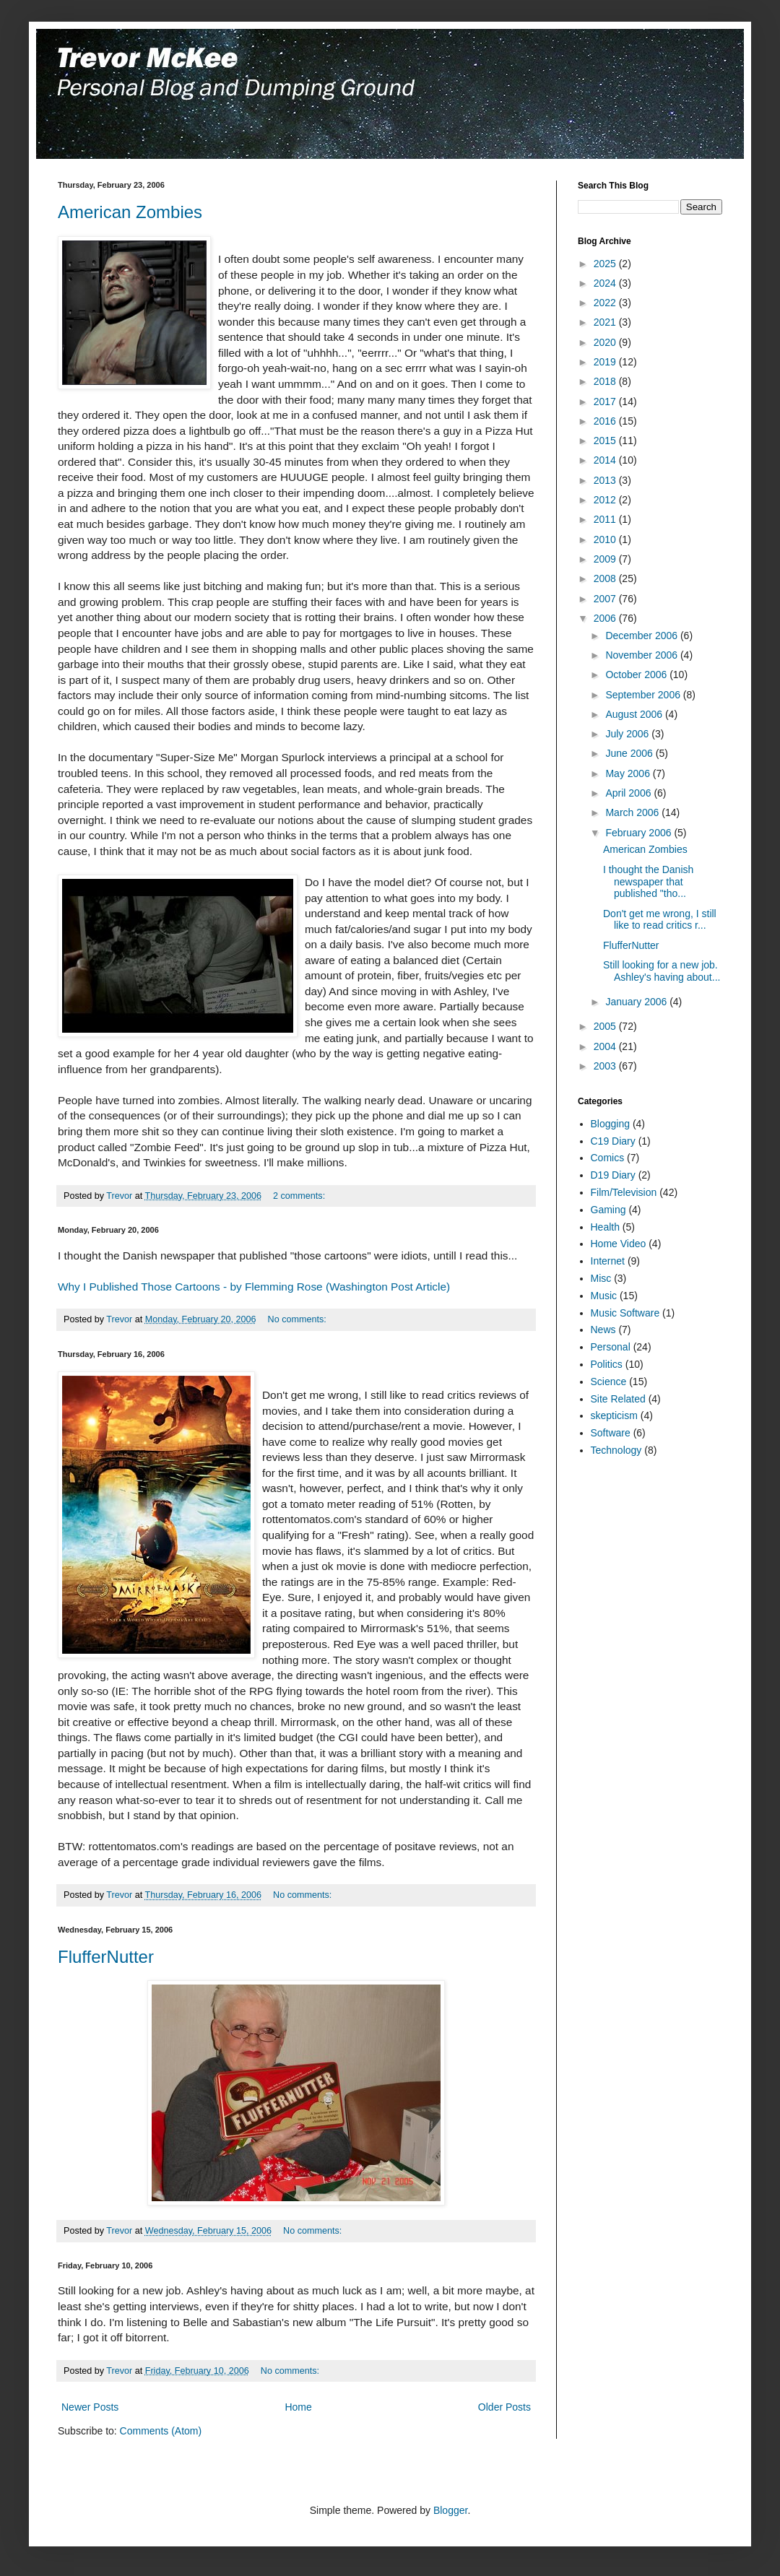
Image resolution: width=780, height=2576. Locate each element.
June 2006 (630, 753)
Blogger (450, 2510)
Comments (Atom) (161, 2431)
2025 (606, 263)
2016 (606, 421)
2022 (606, 302)
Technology (616, 1450)
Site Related (618, 1399)
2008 (606, 578)
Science (609, 1381)
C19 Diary (613, 1141)
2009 (606, 559)
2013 (606, 480)
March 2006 (633, 812)
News (603, 1329)
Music (604, 1295)
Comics (608, 1157)
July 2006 (628, 734)
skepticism (614, 1415)
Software (610, 1433)
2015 (606, 440)
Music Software (625, 1313)
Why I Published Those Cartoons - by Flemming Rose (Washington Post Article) (254, 1286)
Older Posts (504, 2407)
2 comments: (300, 1196)
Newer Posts (89, 2407)
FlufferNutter (106, 1956)
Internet (608, 1261)
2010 (606, 539)
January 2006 (637, 1001)
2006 (606, 618)
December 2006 (642, 635)
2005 (606, 1026)
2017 (606, 401)
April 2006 (629, 793)
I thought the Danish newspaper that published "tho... (648, 882)
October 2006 (637, 674)
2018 (606, 381)
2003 (606, 1066)
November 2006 (642, 655)
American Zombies (130, 212)
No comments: (298, 1319)
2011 (606, 519)
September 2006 (643, 695)
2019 (606, 362)
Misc (601, 1278)
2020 (606, 342)
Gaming (608, 1209)
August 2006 (635, 714)
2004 (606, 1046)
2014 (606, 460)
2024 (606, 283)
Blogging (610, 1123)
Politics (607, 1364)
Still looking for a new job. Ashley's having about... (661, 971)
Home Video (618, 1243)
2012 (606, 500)
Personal (610, 1347)
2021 (606, 322)
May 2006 (628, 773)
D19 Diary (613, 1175)
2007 (606, 598)
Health (605, 1227)
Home (298, 2407)
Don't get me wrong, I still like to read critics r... (659, 920)
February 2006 (639, 832)
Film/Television (624, 1192)
